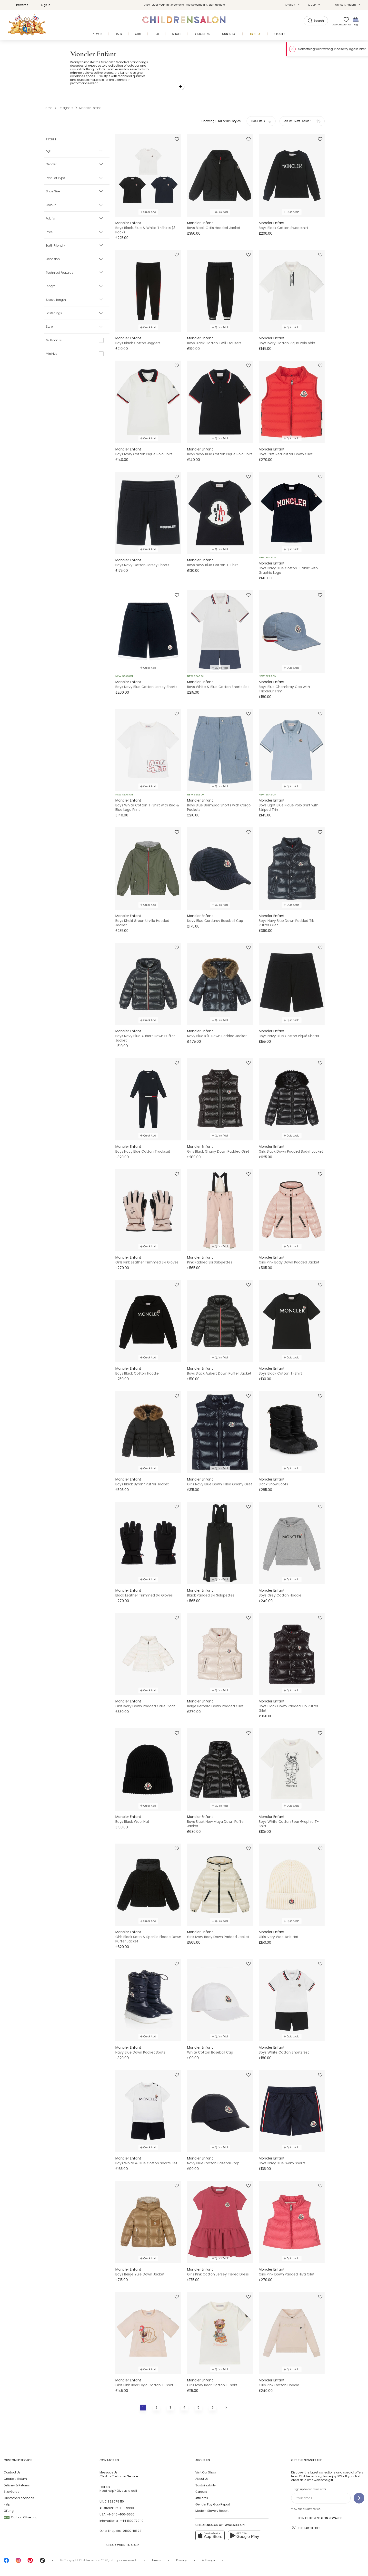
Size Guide (11, 2492)
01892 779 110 (114, 2501)
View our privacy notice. (306, 2509)
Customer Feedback (19, 2498)
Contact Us (12, 2472)
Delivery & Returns (17, 2485)
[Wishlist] (344, 21)
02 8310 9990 (124, 2508)
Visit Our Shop (205, 2472)
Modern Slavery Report (212, 2511)
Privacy (181, 2560)
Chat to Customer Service (118, 2474)
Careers (201, 2492)
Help (7, 2504)
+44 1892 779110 (131, 2521)
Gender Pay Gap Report (212, 2504)
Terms (156, 2560)
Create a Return (15, 2479)
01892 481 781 (132, 2531)
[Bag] (355, 21)
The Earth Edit (305, 2527)
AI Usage (208, 2560)
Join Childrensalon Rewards (316, 2517)
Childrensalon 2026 (93, 2560)
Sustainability (205, 2485)
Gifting (9, 2511)
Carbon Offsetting (21, 2517)
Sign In (43, 5)
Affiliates (201, 2498)
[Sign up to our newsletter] (359, 2498)
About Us (202, 2479)
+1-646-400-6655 (121, 2514)
